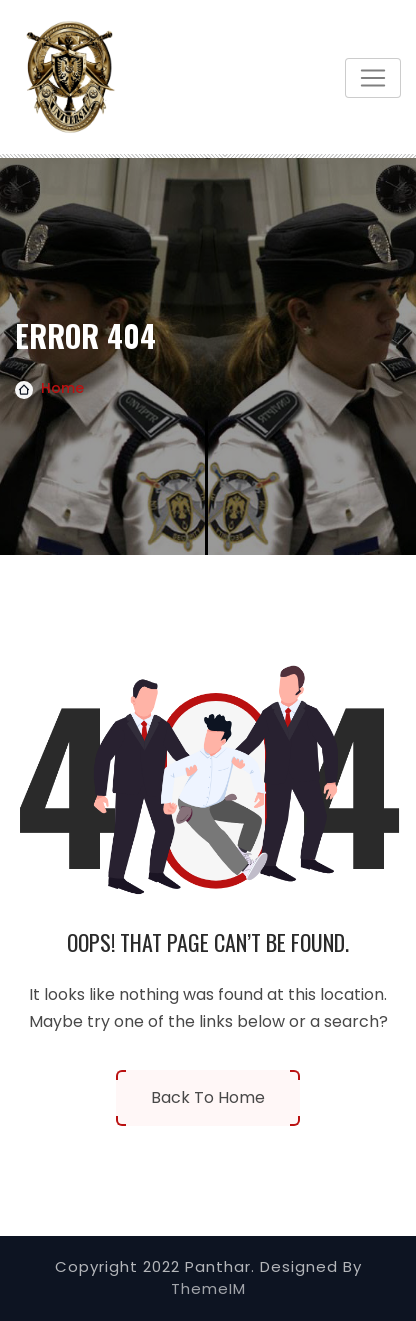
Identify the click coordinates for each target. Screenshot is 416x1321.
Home (62, 388)
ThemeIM (208, 1288)
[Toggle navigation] (373, 78)
